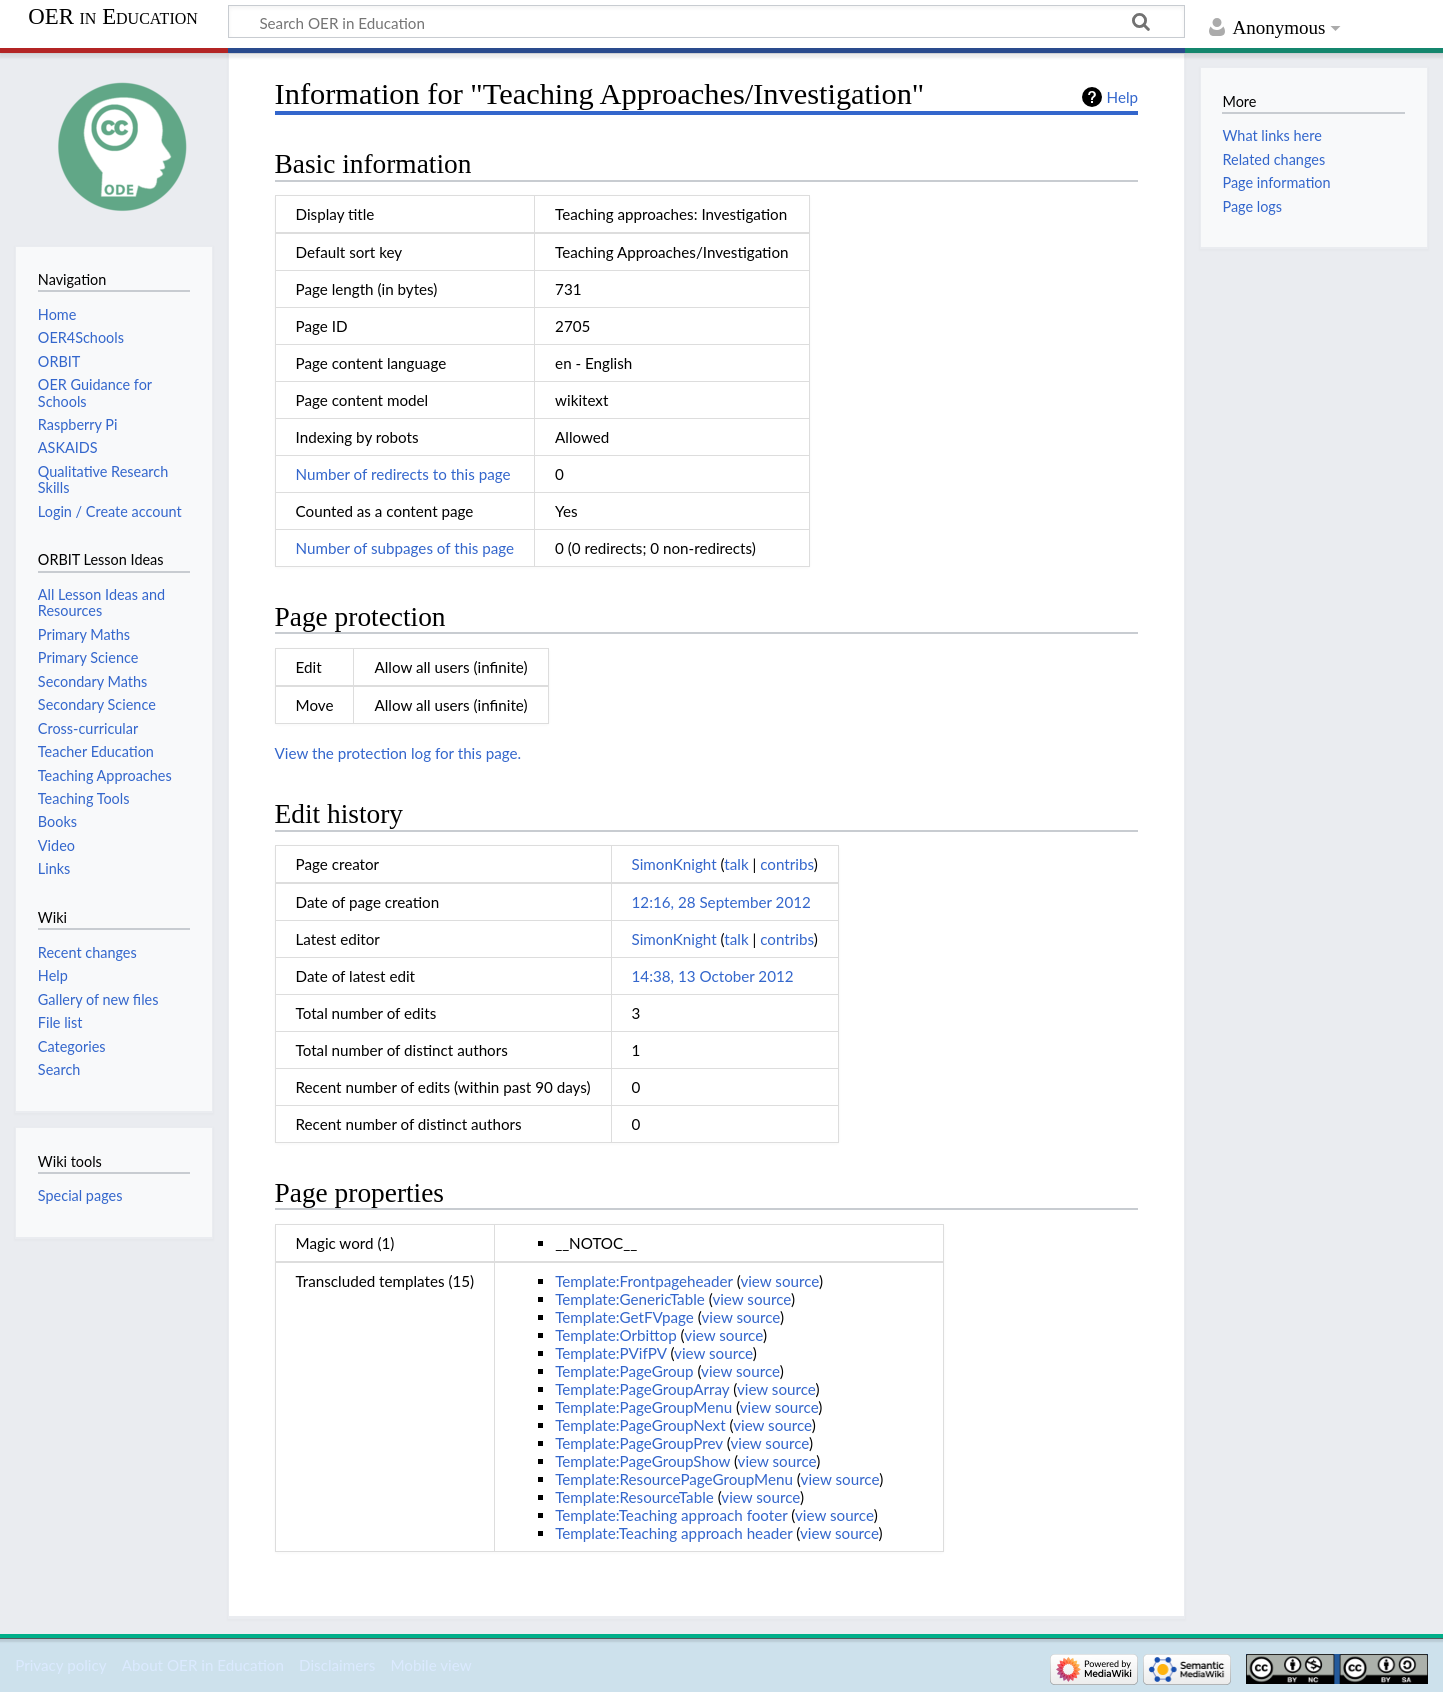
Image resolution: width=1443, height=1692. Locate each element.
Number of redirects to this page (403, 474)
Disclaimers (337, 1665)
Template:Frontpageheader (644, 1281)
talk (736, 864)
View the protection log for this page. (398, 753)
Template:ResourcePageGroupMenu (674, 1479)
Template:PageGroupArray (642, 1389)
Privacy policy (60, 1665)
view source (779, 1281)
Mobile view (430, 1665)
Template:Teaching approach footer (671, 1515)
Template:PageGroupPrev (639, 1443)
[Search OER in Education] (706, 22)
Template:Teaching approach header (673, 1533)
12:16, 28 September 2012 (721, 902)
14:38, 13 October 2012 (713, 976)
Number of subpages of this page (405, 548)
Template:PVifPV (610, 1353)
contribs (786, 864)
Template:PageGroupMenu (643, 1407)
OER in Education (113, 17)
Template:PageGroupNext (640, 1425)
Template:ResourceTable (634, 1497)
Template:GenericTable (630, 1299)
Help (1122, 97)
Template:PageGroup (624, 1371)
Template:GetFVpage (624, 1317)
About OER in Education (203, 1665)
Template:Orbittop (616, 1335)
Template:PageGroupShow (642, 1461)
